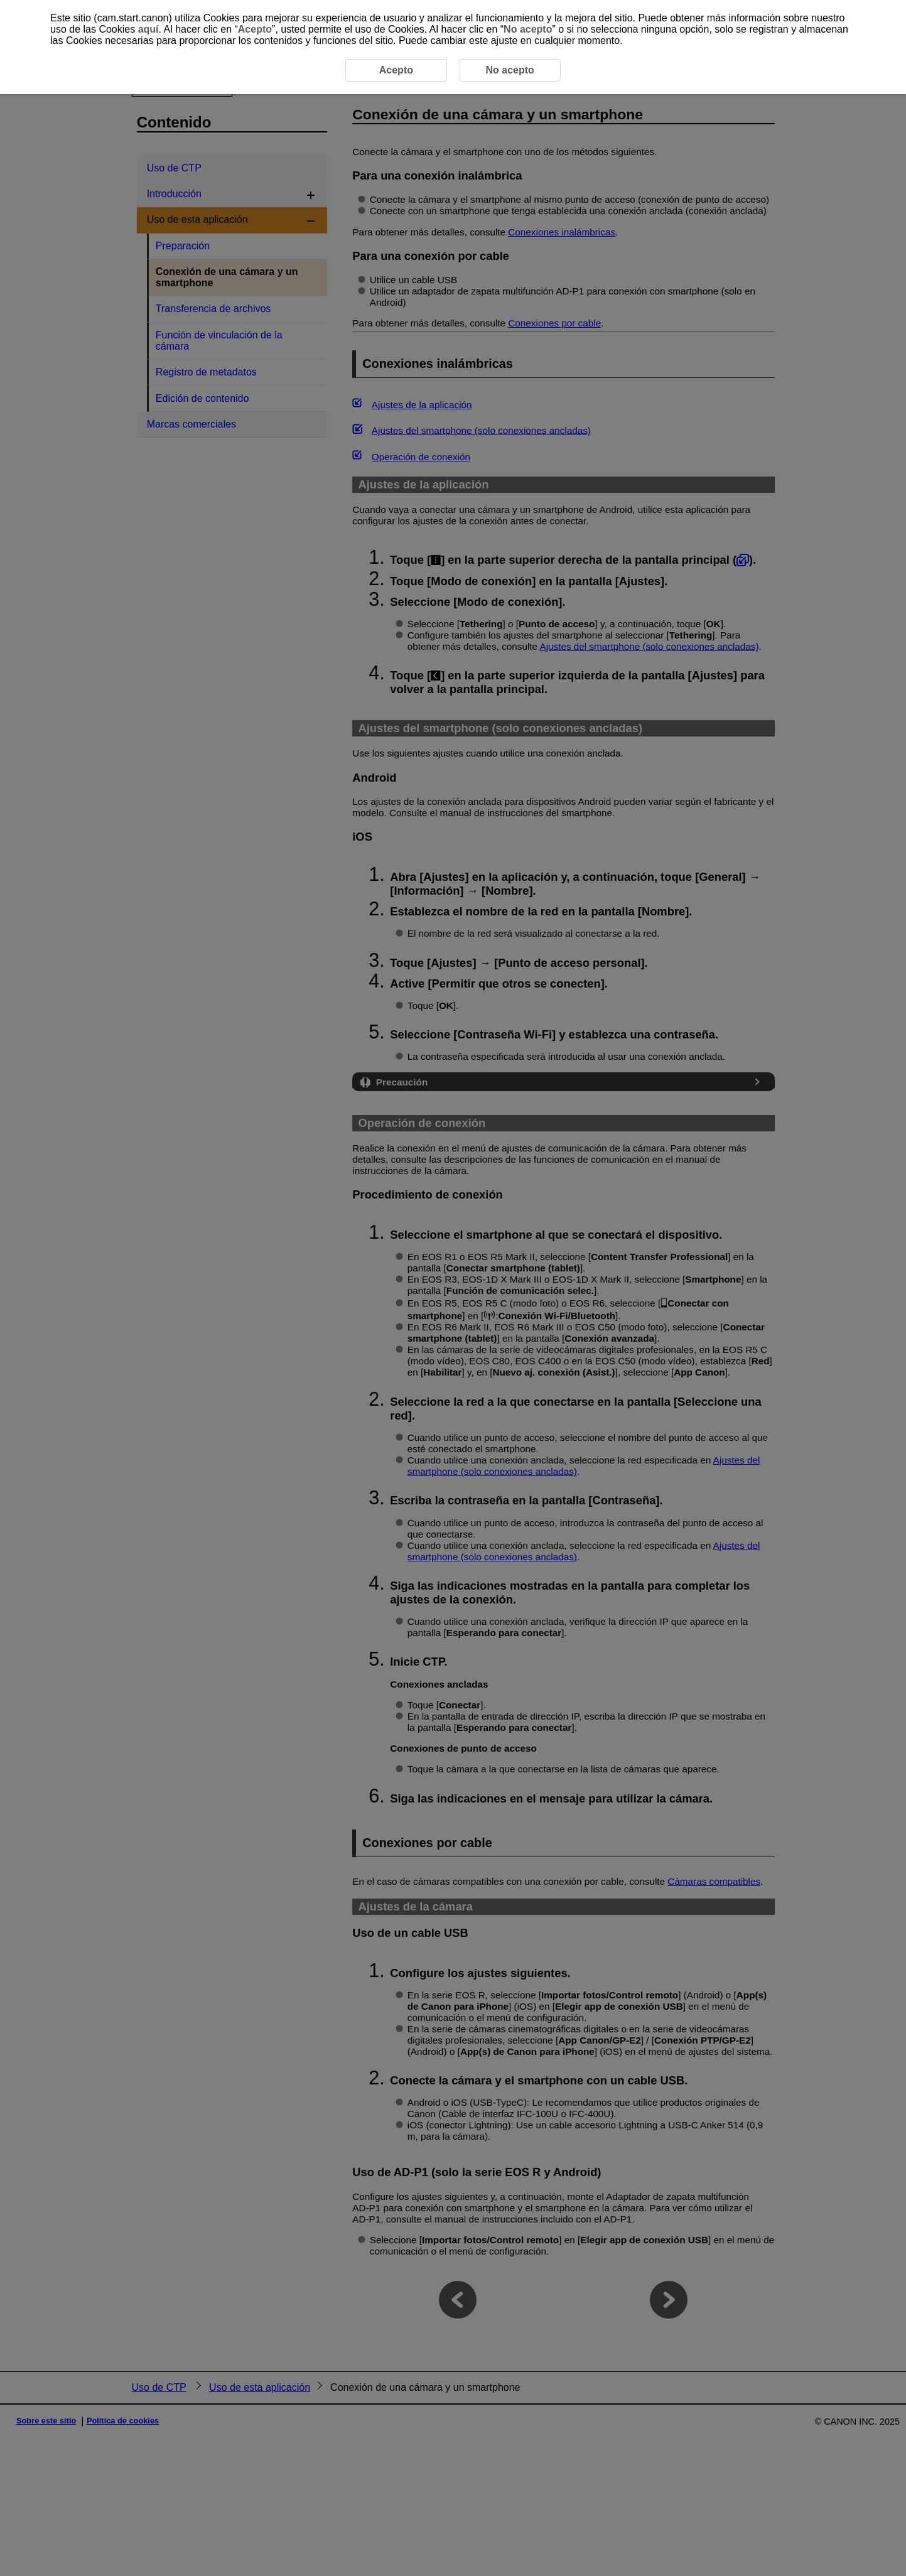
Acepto (255, 29)
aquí (148, 29)
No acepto (528, 29)
